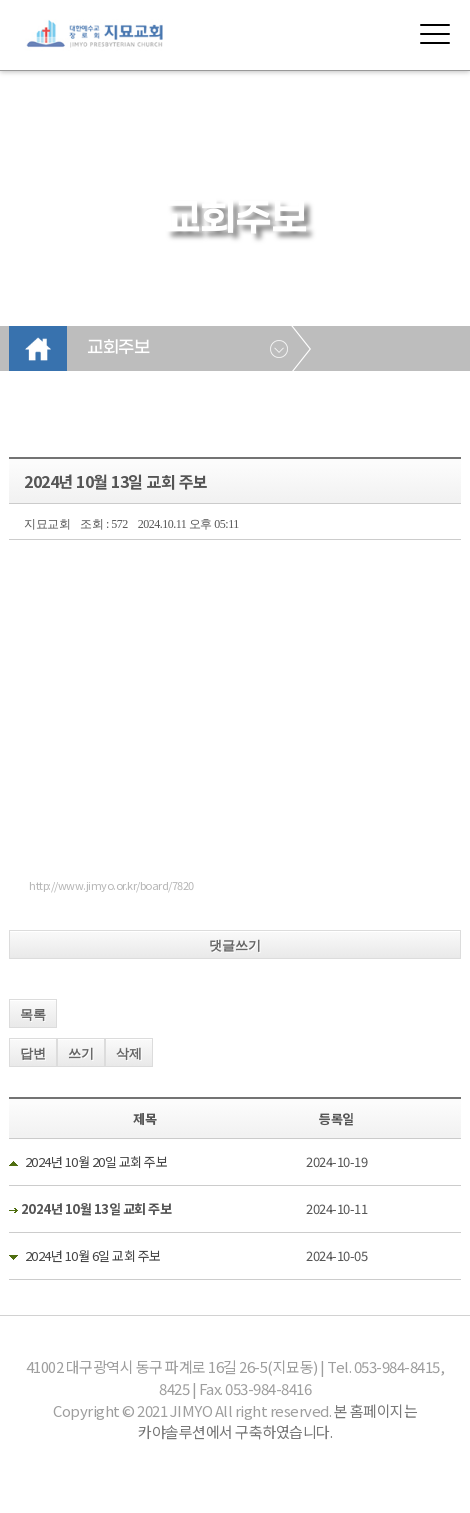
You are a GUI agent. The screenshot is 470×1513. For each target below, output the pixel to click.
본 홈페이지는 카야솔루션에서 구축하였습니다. (277, 1421)
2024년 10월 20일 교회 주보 (96, 1161)
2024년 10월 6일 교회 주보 (93, 1255)
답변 (33, 1053)
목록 (33, 1014)
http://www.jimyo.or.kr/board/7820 (111, 885)
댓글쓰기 (235, 945)
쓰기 (81, 1053)
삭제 (129, 1053)
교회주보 (118, 348)
